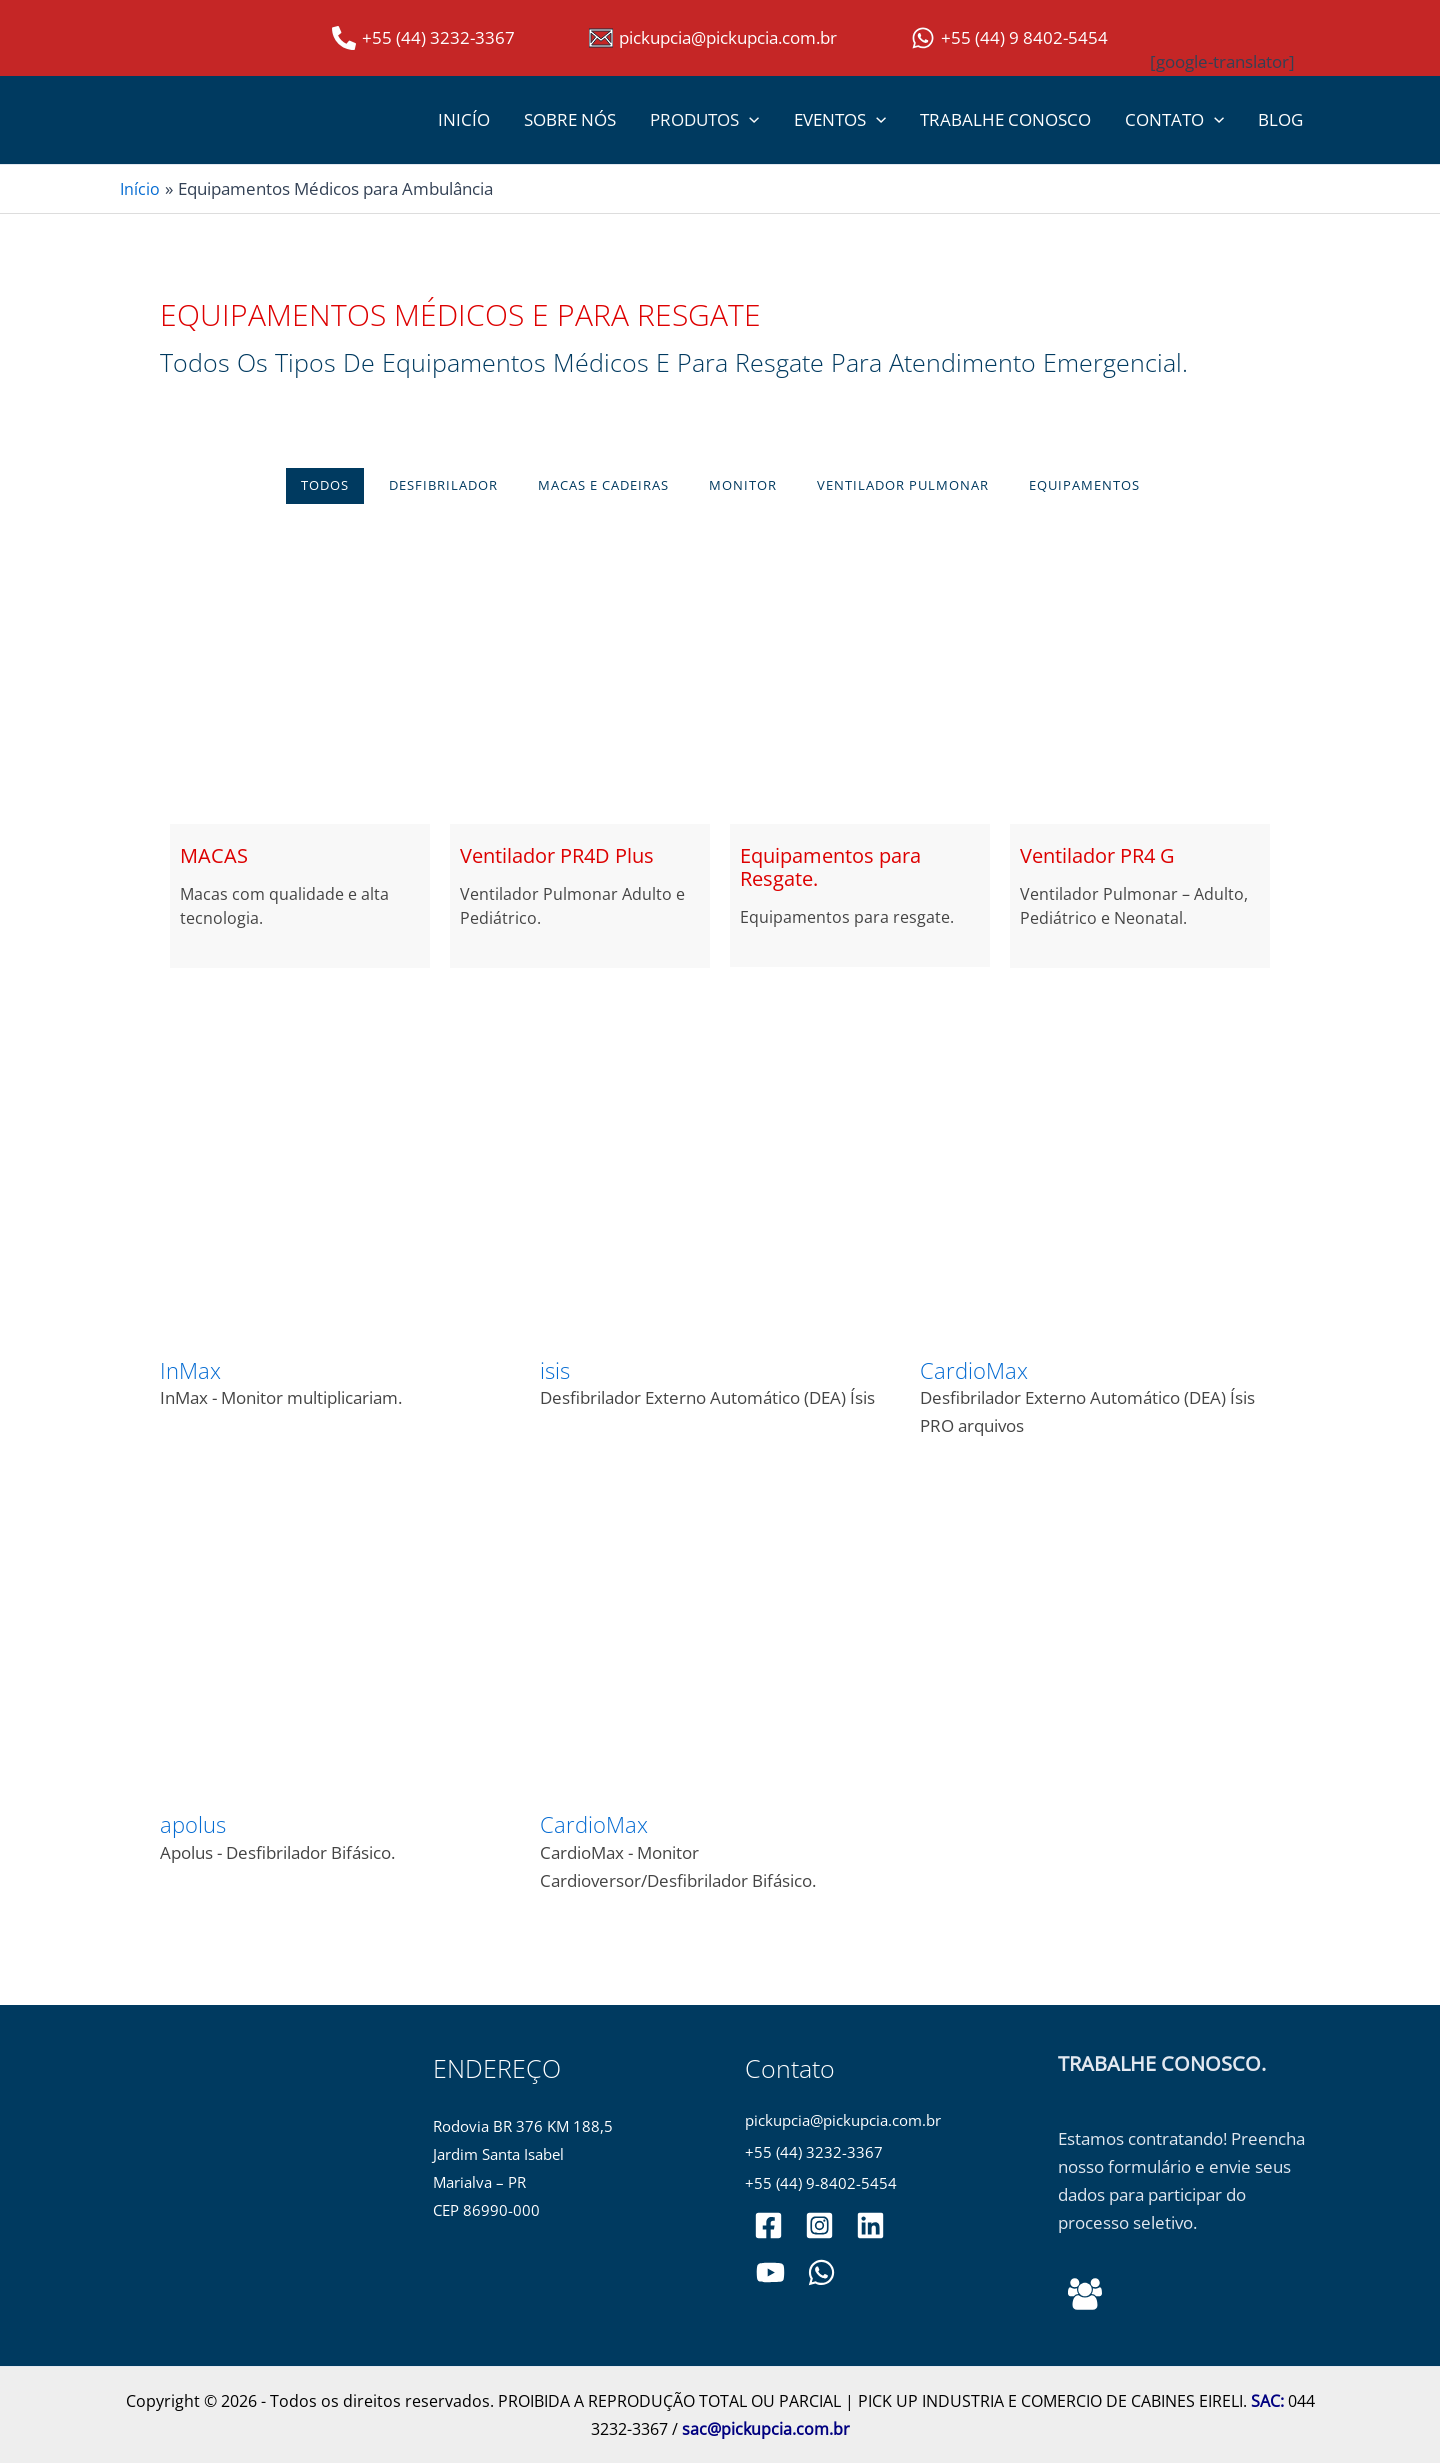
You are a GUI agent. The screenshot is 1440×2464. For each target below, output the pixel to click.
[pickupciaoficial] (768, 2227)
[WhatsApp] (818, 2274)
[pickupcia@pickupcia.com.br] (713, 38)
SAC (1265, 2402)
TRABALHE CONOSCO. (1162, 2063)
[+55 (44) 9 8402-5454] (1009, 38)
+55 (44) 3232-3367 (814, 2153)
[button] (749, 120)
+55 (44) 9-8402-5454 (821, 2185)
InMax (190, 1370)
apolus (193, 1825)
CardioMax (974, 1370)
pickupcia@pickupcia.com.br (843, 2121)
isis (555, 1370)
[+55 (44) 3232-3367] (423, 38)
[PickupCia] (769, 2274)
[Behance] (1085, 2295)
